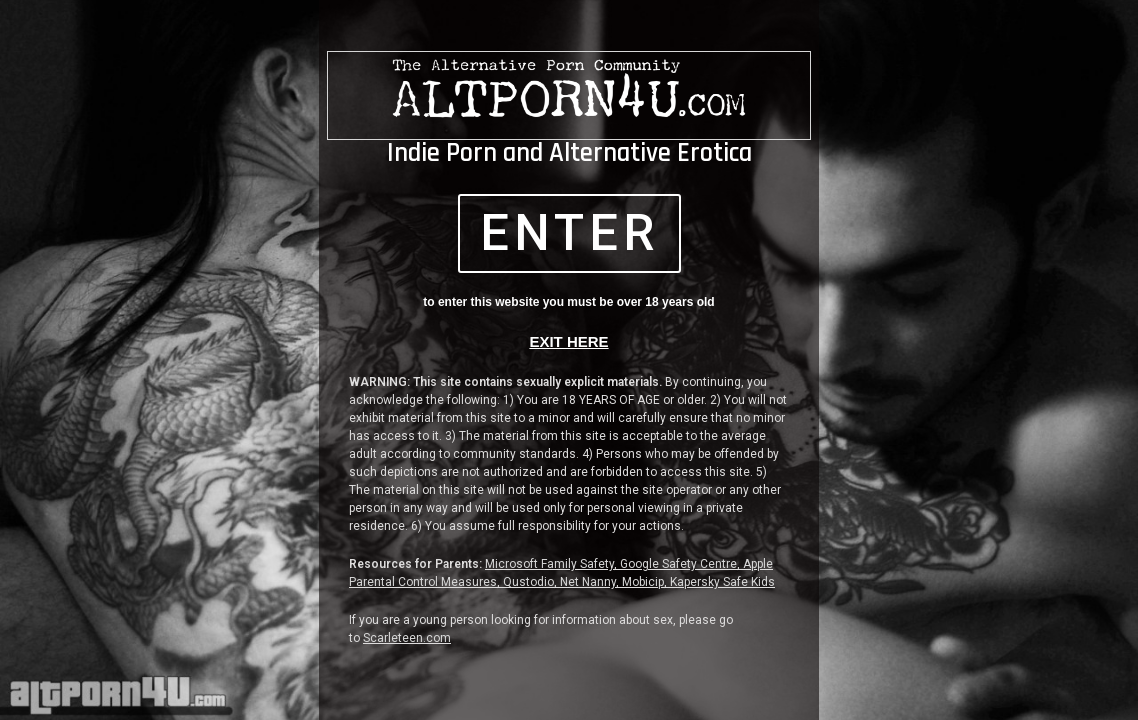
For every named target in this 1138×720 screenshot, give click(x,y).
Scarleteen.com (407, 638)
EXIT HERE (568, 341)
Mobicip (643, 582)
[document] (569, 360)
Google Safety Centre (678, 564)
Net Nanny (588, 582)
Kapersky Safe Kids (722, 582)
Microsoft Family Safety (549, 564)
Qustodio (528, 582)
